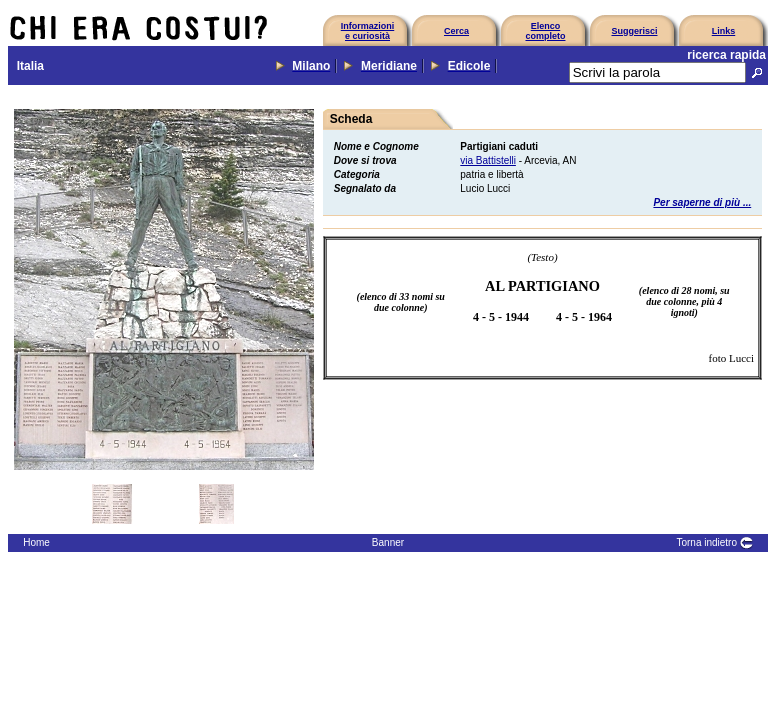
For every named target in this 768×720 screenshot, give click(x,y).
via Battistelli (488, 160)
